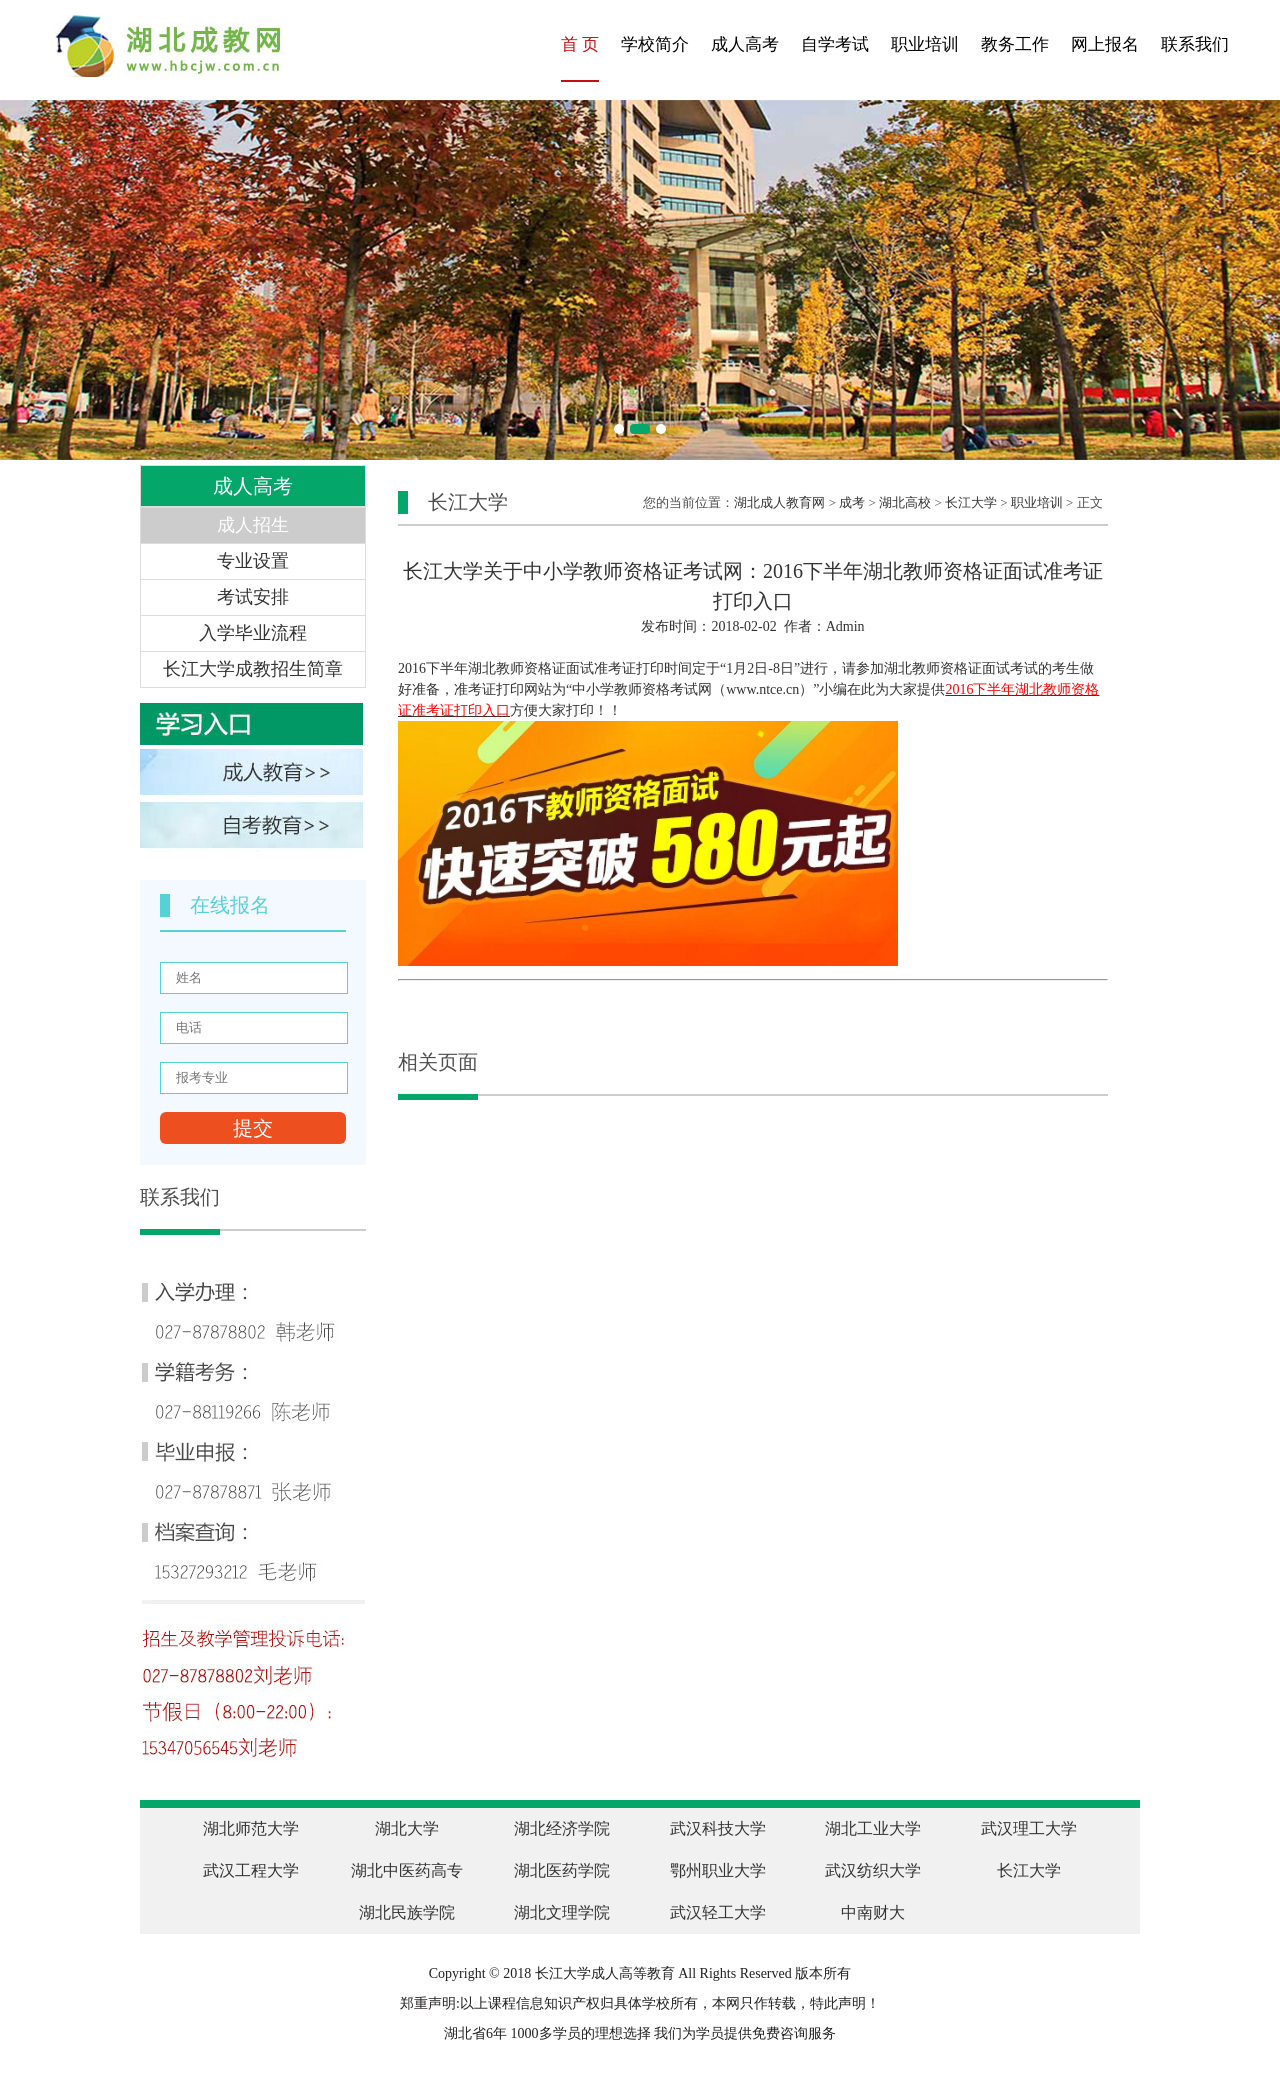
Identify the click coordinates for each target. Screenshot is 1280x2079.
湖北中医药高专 (407, 1870)
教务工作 (1015, 44)
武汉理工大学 (1029, 1828)
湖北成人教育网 (779, 502)
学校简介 (655, 44)
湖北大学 (407, 1828)
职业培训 (925, 44)
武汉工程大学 (251, 1870)
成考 (852, 502)
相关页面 (438, 1062)
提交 (253, 1128)
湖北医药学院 (562, 1870)
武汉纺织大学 (873, 1870)
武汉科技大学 (718, 1828)
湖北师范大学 (251, 1828)
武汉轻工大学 (718, 1912)
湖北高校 (905, 502)
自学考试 (835, 44)
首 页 (580, 44)
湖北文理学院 (562, 1912)
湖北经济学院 (562, 1828)
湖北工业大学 (873, 1828)
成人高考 (745, 44)
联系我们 (1195, 44)
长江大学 (971, 502)
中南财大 (873, 1912)
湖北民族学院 (407, 1912)
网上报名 (1105, 44)
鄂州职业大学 (718, 1870)
